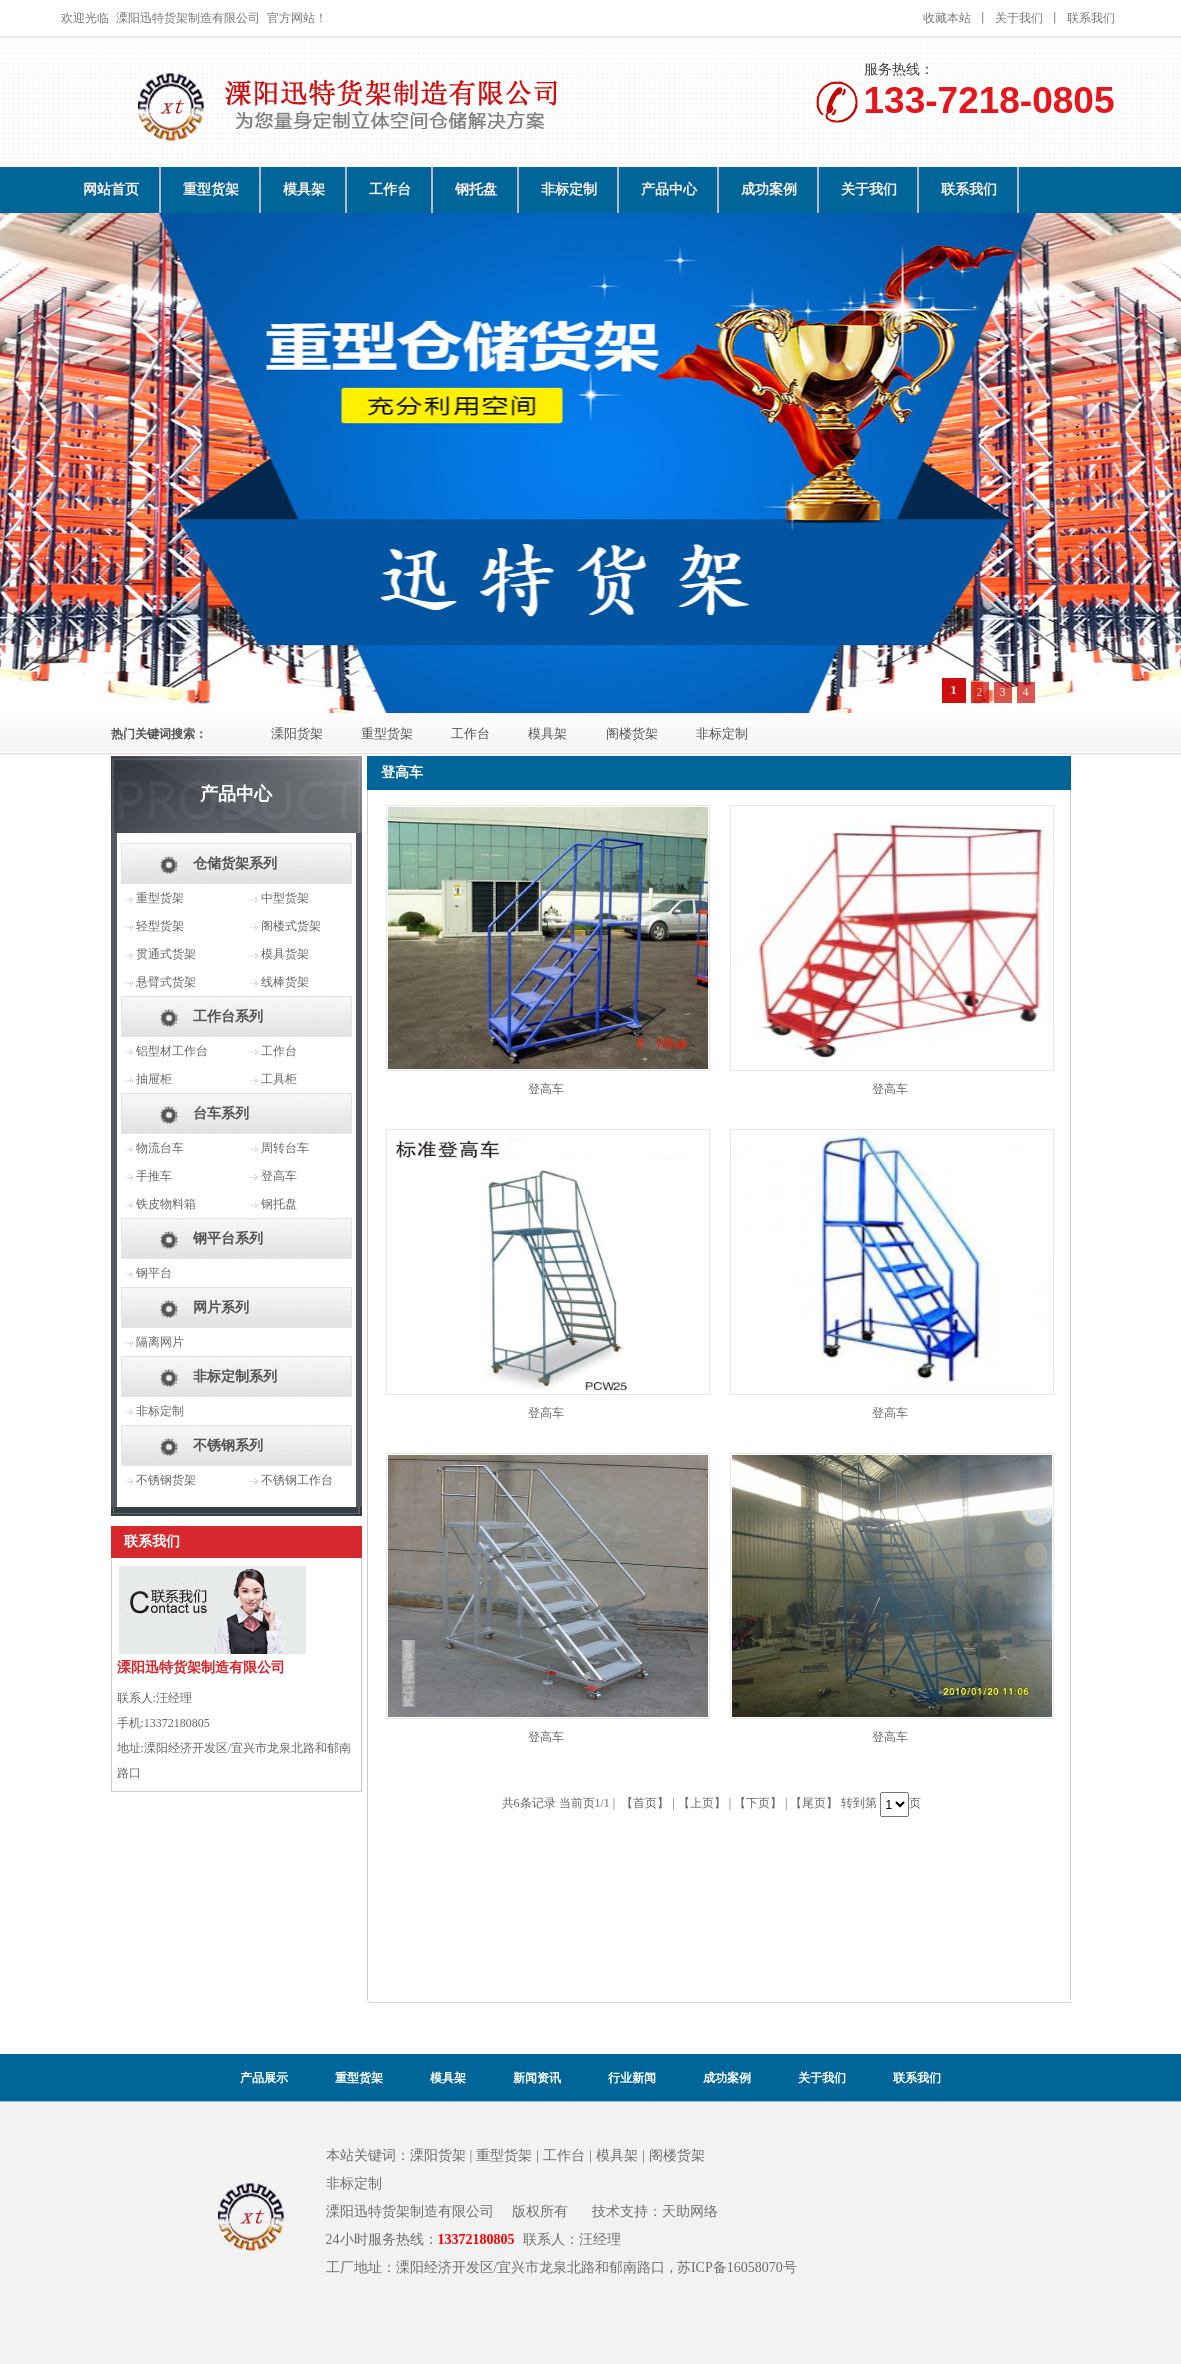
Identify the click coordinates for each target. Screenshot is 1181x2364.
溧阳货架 (297, 734)
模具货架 (285, 954)
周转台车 (285, 1148)
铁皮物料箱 (166, 1204)
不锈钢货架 (166, 1480)
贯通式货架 (166, 954)
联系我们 (1091, 18)
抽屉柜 (154, 1079)
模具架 (304, 189)
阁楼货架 (632, 734)
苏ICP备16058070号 (737, 2267)
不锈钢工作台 (297, 1480)
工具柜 (279, 1079)
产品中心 (669, 189)
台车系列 (221, 1113)
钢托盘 (476, 189)
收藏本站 (947, 18)
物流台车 (160, 1148)
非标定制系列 (235, 1376)
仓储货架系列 (235, 863)
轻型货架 (160, 926)
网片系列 (221, 1307)
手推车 (154, 1176)
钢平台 (154, 1273)
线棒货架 (285, 982)
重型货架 (211, 189)
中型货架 (285, 898)
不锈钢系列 (228, 1445)
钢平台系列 (228, 1238)
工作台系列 (228, 1016)
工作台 (390, 189)
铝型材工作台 (172, 1051)
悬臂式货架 (166, 982)
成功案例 (769, 189)
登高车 (546, 1089)
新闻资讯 (537, 2078)
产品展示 (264, 2078)
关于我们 (1019, 18)
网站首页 (111, 189)
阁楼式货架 (291, 926)
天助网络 (690, 2211)
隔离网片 (160, 1342)
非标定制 (569, 189)
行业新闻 (632, 2078)
